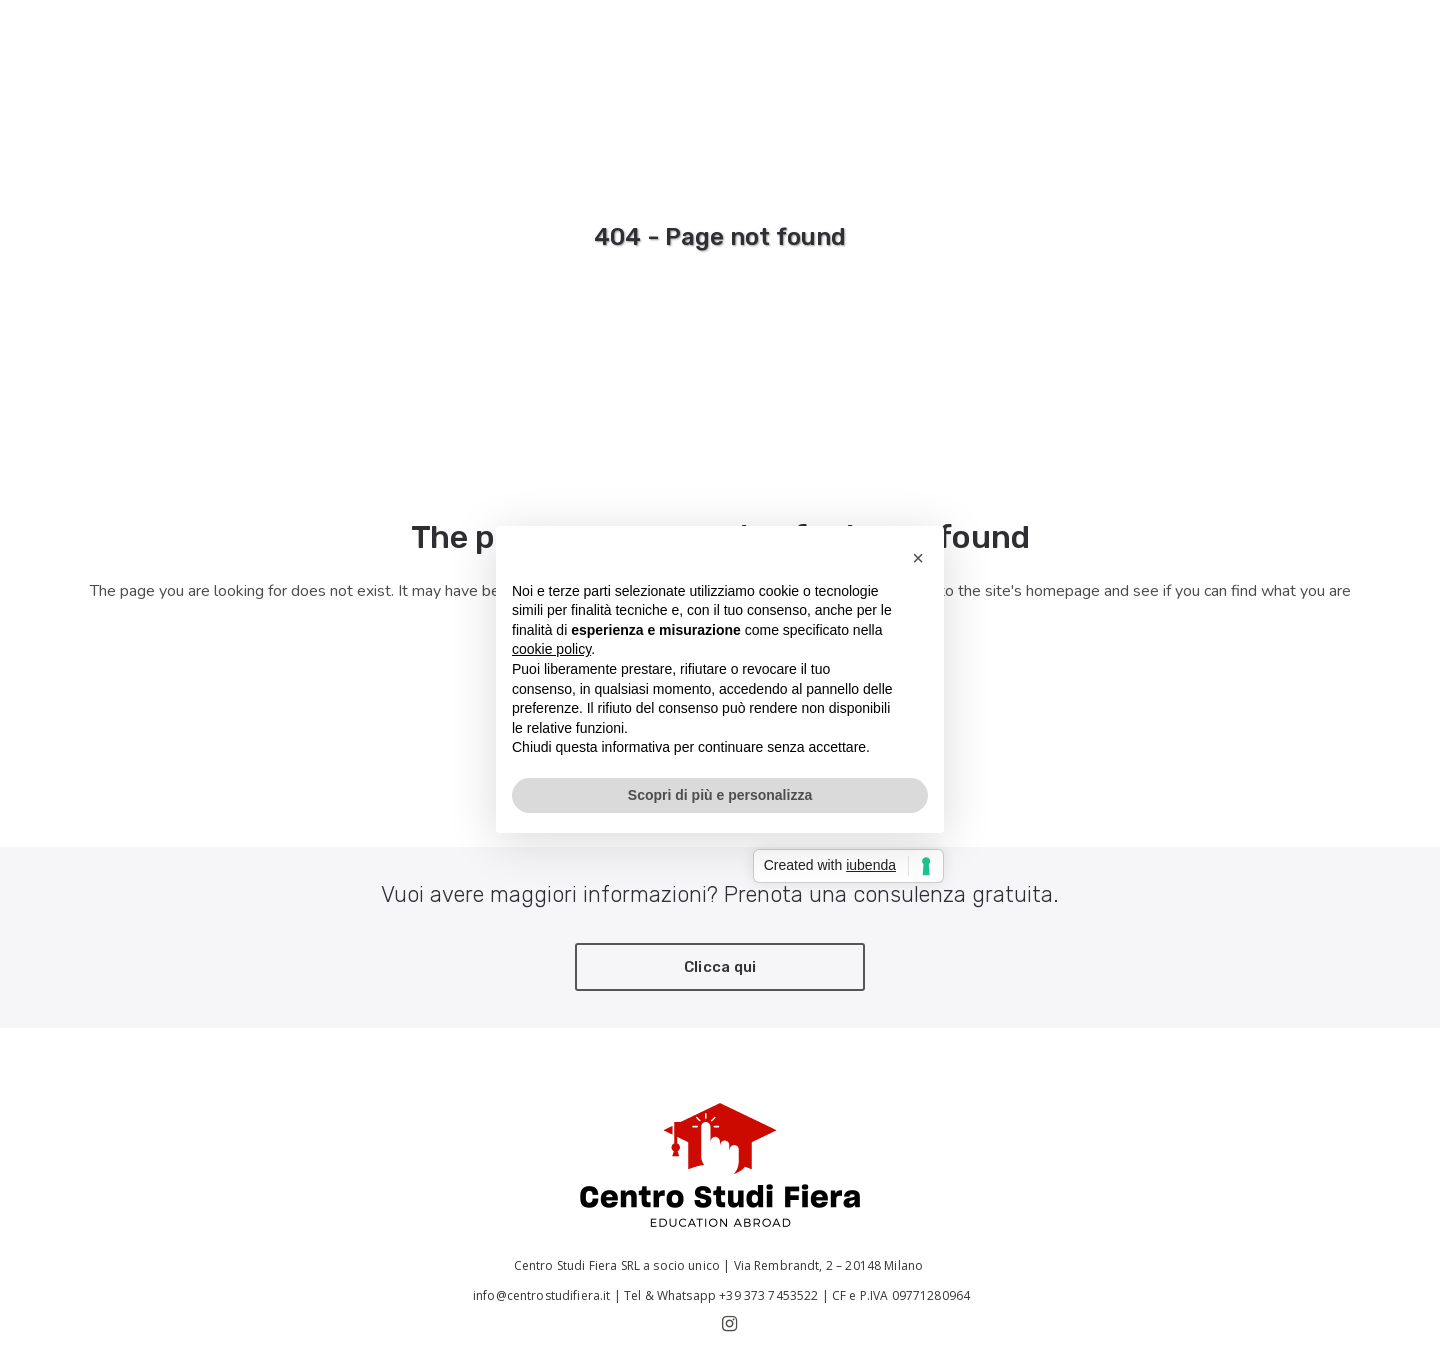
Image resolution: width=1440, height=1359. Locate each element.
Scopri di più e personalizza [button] (720, 795)
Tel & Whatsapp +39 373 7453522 (721, 1295)
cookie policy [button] (551, 649)
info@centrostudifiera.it (540, 1295)
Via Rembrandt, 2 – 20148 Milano (830, 1265)
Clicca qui (720, 967)
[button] (918, 558)
